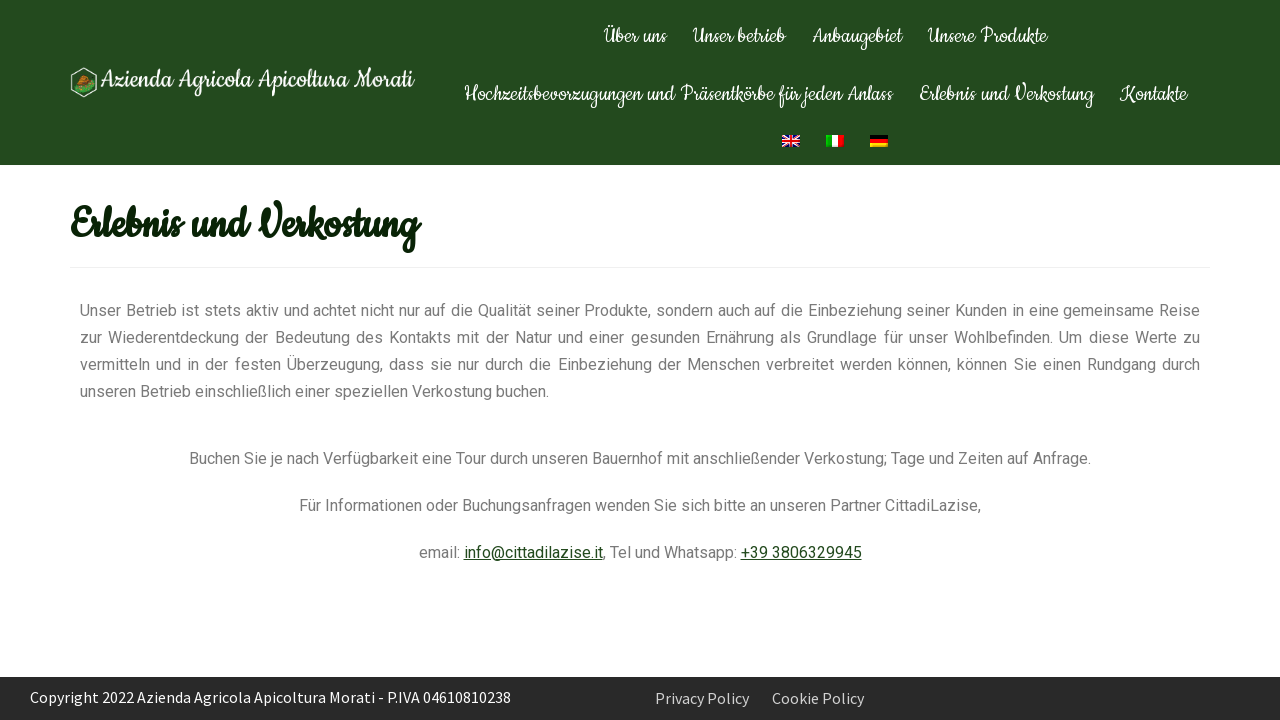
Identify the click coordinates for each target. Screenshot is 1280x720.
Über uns (635, 36)
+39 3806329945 (801, 552)
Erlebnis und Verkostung (1006, 94)
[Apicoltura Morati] (245, 82)
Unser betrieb (739, 36)
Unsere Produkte (987, 36)
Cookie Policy (818, 698)
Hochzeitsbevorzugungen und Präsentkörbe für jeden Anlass (678, 94)
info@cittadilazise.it (533, 552)
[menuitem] (791, 141)
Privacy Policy (702, 698)
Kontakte (1153, 94)
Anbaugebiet (857, 36)
